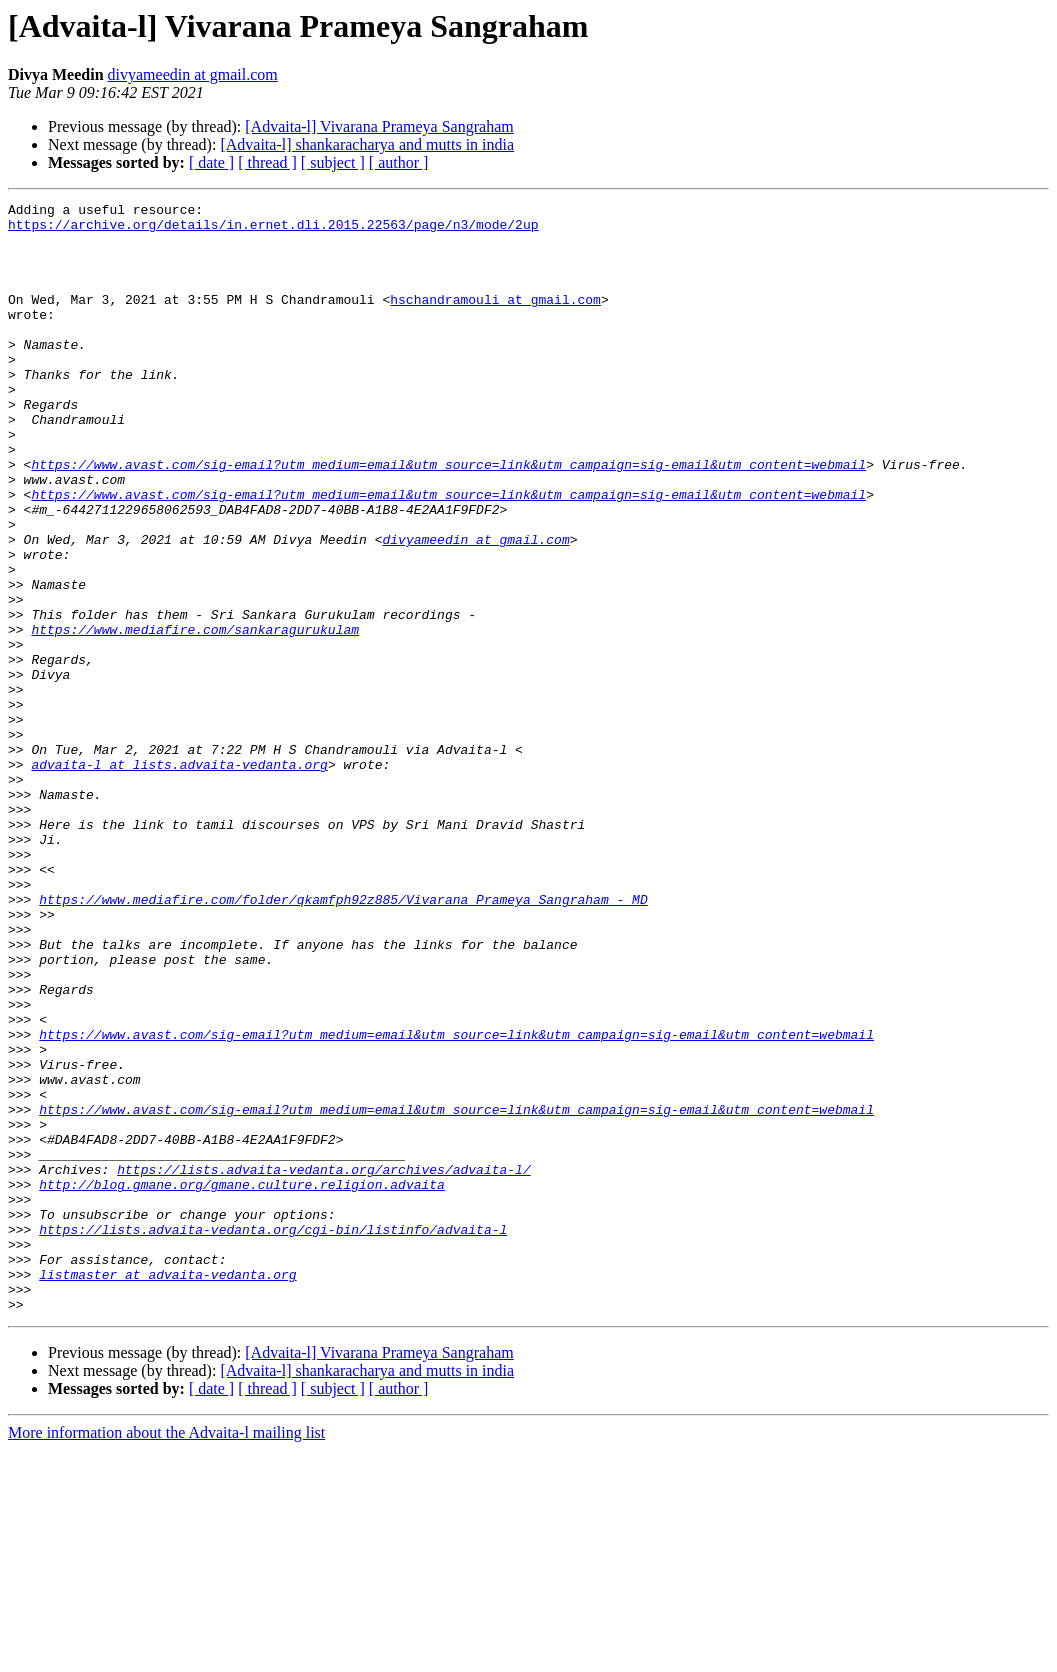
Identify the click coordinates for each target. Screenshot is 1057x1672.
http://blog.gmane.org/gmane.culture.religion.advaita (242, 1382)
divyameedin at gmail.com (193, 74)
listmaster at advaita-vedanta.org (167, 1490)
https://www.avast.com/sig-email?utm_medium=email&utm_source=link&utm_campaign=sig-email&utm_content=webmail (448, 518)
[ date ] (211, 162)
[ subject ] (333, 162)
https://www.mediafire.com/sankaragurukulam (195, 716)
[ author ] (399, 162)
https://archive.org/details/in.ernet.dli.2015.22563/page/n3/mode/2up (273, 230)
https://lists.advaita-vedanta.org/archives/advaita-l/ (323, 1364)
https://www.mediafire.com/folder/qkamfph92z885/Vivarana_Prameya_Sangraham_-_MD (343, 1040)
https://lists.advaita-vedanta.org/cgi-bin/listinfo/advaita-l (273, 1436)
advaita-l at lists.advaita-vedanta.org (179, 878)
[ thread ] (267, 162)
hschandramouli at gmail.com (495, 320)
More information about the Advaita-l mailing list (166, 1654)
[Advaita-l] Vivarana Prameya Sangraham (379, 126)
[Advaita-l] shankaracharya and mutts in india (367, 144)
